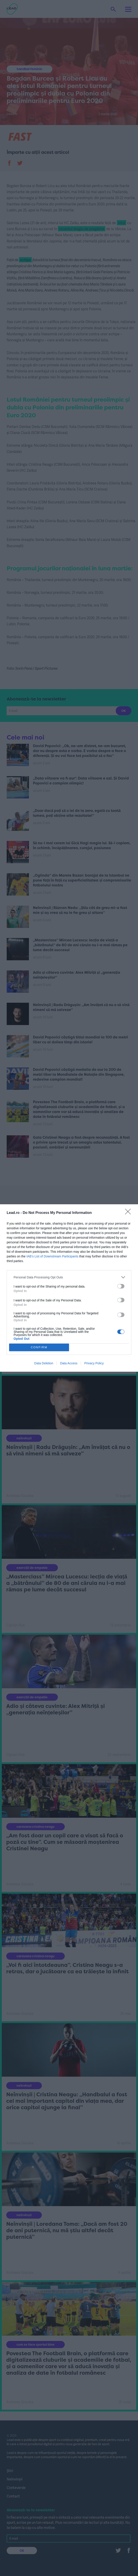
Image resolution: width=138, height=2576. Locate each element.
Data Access (68, 1363)
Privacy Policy (94, 1363)
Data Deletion (43, 1363)
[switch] (120, 1286)
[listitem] (69, 1277)
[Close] (129, 1213)
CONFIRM (39, 1347)
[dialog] (69, 1288)
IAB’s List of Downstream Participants (52, 1256)
